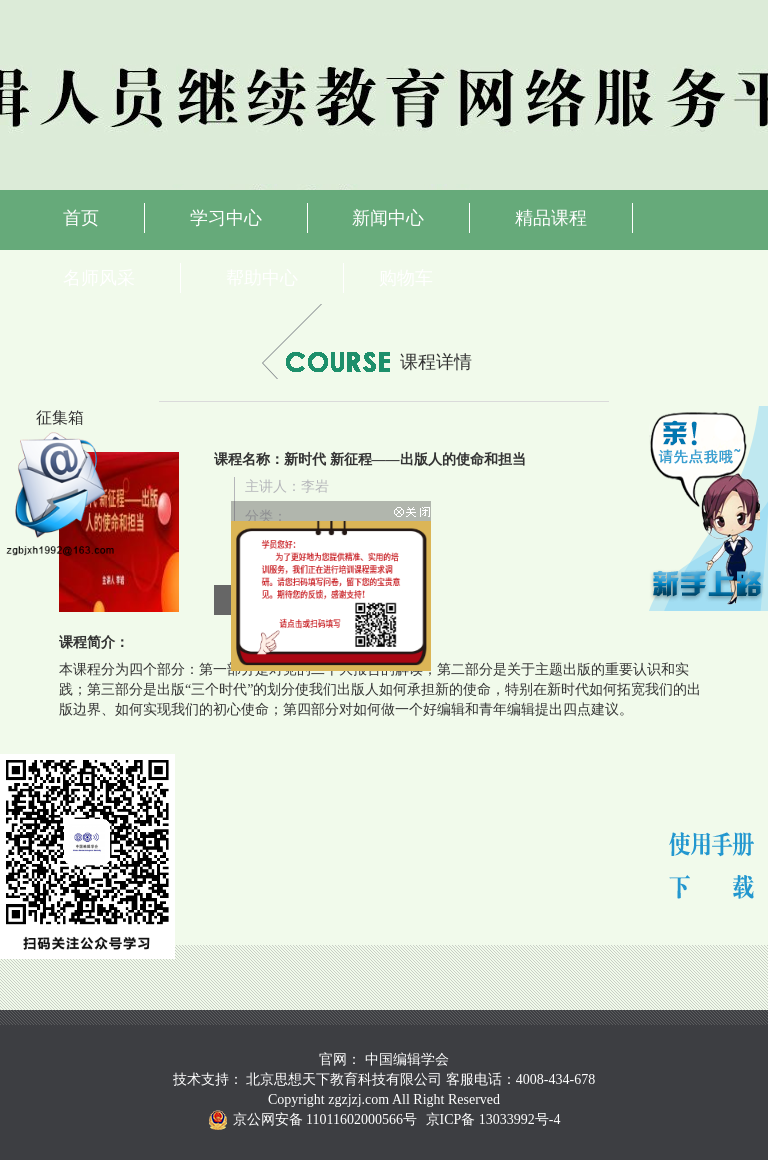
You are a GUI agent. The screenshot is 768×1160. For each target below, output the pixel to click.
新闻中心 (388, 218)
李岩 (315, 486)
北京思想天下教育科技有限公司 (344, 1079)
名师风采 (99, 278)
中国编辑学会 (407, 1059)
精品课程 (551, 218)
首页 (81, 218)
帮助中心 (262, 278)
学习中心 (226, 218)
